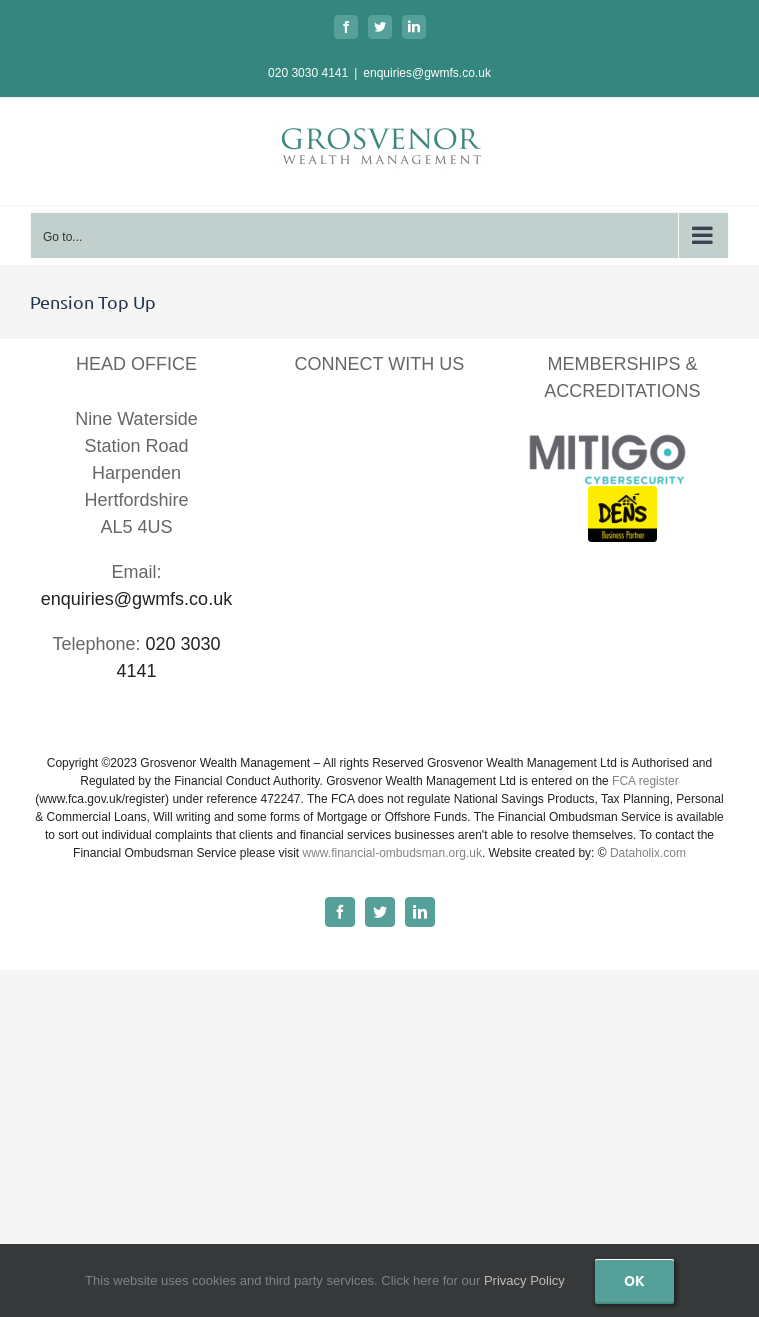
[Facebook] (302, 423)
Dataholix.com (648, 853)
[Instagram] (455, 423)
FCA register (645, 781)
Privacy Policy (524, 1280)
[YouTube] (404, 423)
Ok (634, 1280)
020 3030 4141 (308, 73)
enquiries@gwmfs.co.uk (427, 73)
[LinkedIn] (353, 423)
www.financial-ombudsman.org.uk (391, 853)
